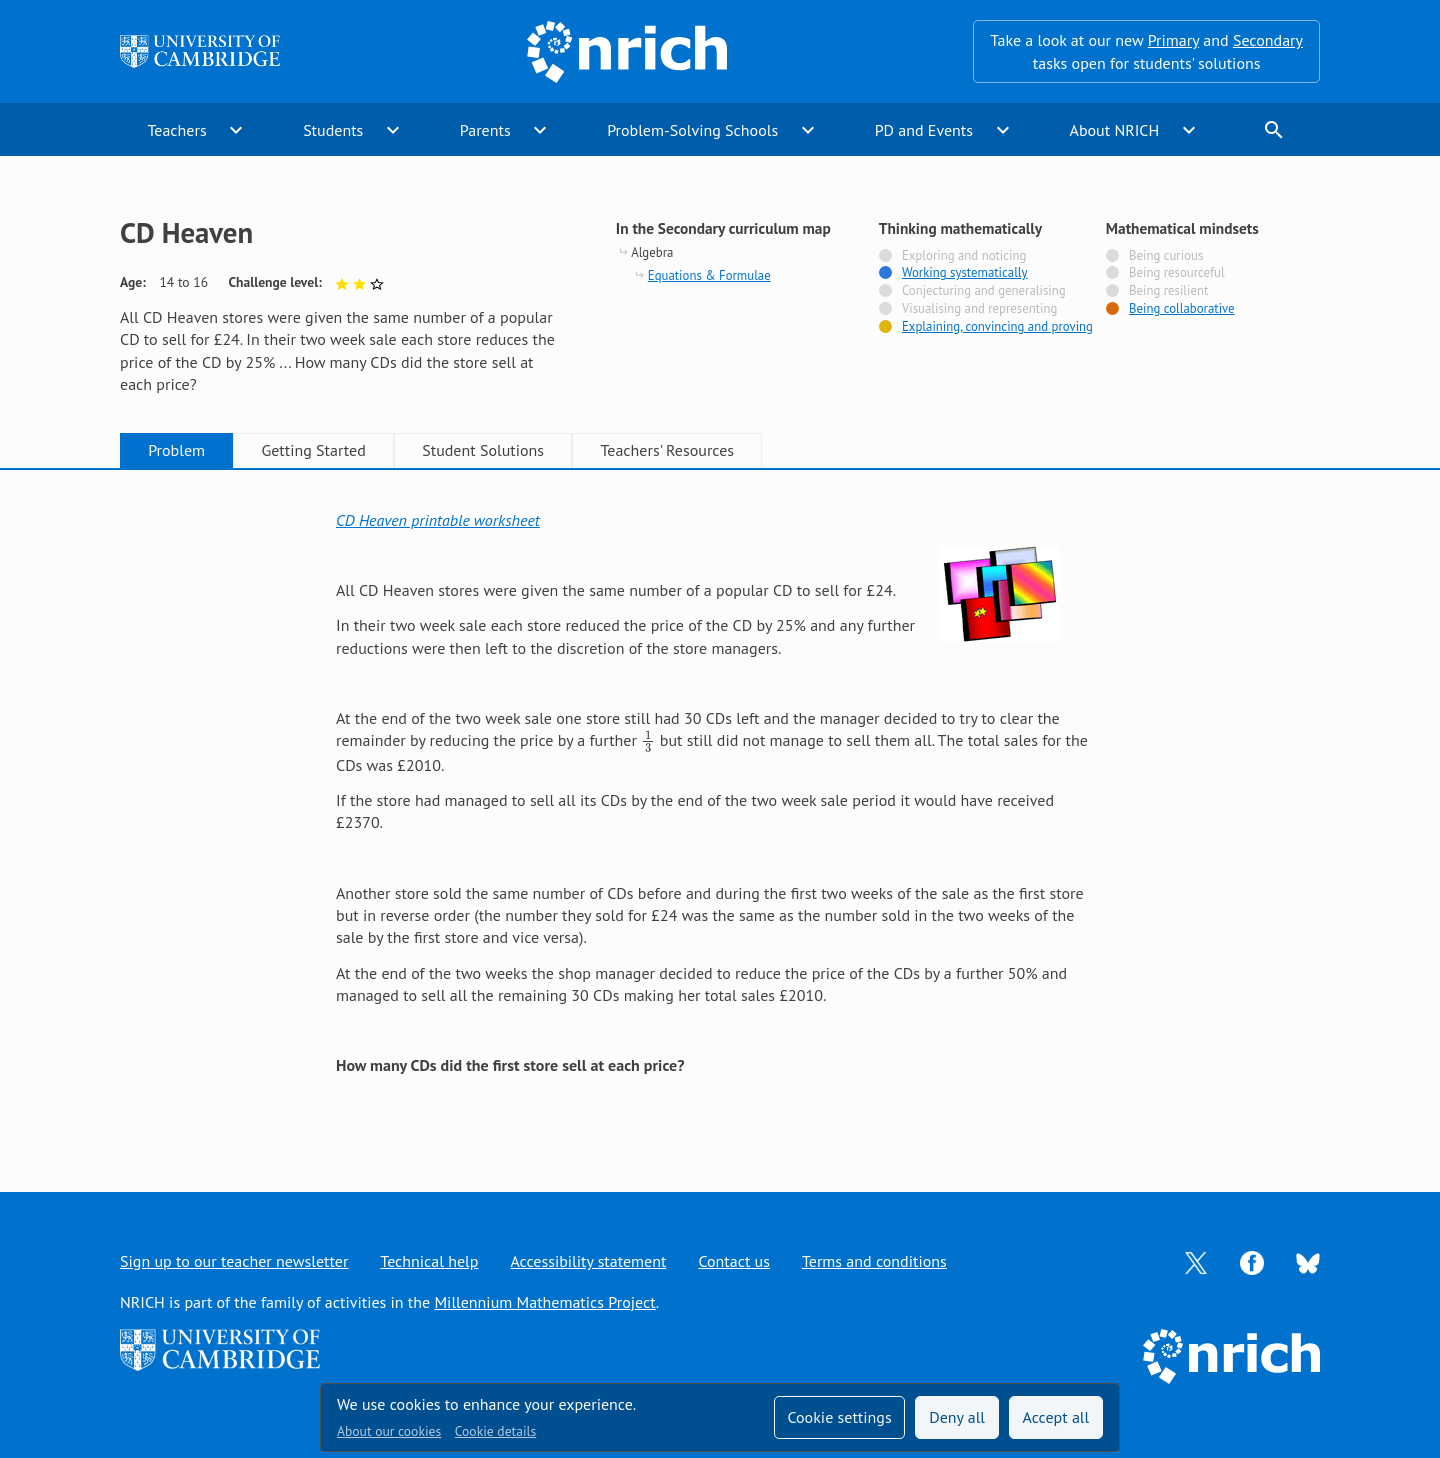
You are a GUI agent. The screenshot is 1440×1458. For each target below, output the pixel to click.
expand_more (236, 130)
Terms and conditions (874, 1261)
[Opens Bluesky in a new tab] (1308, 1262)
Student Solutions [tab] (483, 450)
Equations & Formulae (709, 275)
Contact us (734, 1261)
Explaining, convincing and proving (997, 327)
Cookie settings (839, 1417)
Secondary (1268, 40)
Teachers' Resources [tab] (667, 450)
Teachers (176, 130)
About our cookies (389, 1431)
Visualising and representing (979, 309)
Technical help (429, 1261)
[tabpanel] (720, 810)
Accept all (1056, 1417)
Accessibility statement (588, 1261)
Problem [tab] (176, 450)
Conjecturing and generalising (984, 291)
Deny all (957, 1417)
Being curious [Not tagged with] (1166, 256)
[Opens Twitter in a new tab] (1196, 1261)
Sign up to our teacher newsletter (234, 1261)
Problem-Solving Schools (692, 130)
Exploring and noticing (964, 256)
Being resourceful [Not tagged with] (1177, 273)
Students (333, 130)
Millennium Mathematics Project (544, 1302)
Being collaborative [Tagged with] (1182, 309)
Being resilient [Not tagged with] (1168, 291)
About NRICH (1115, 130)
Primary (1173, 40)
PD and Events (924, 130)
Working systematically (965, 273)
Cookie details (495, 1431)
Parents (485, 130)
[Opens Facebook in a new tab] (1252, 1261)
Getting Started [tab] (313, 450)
